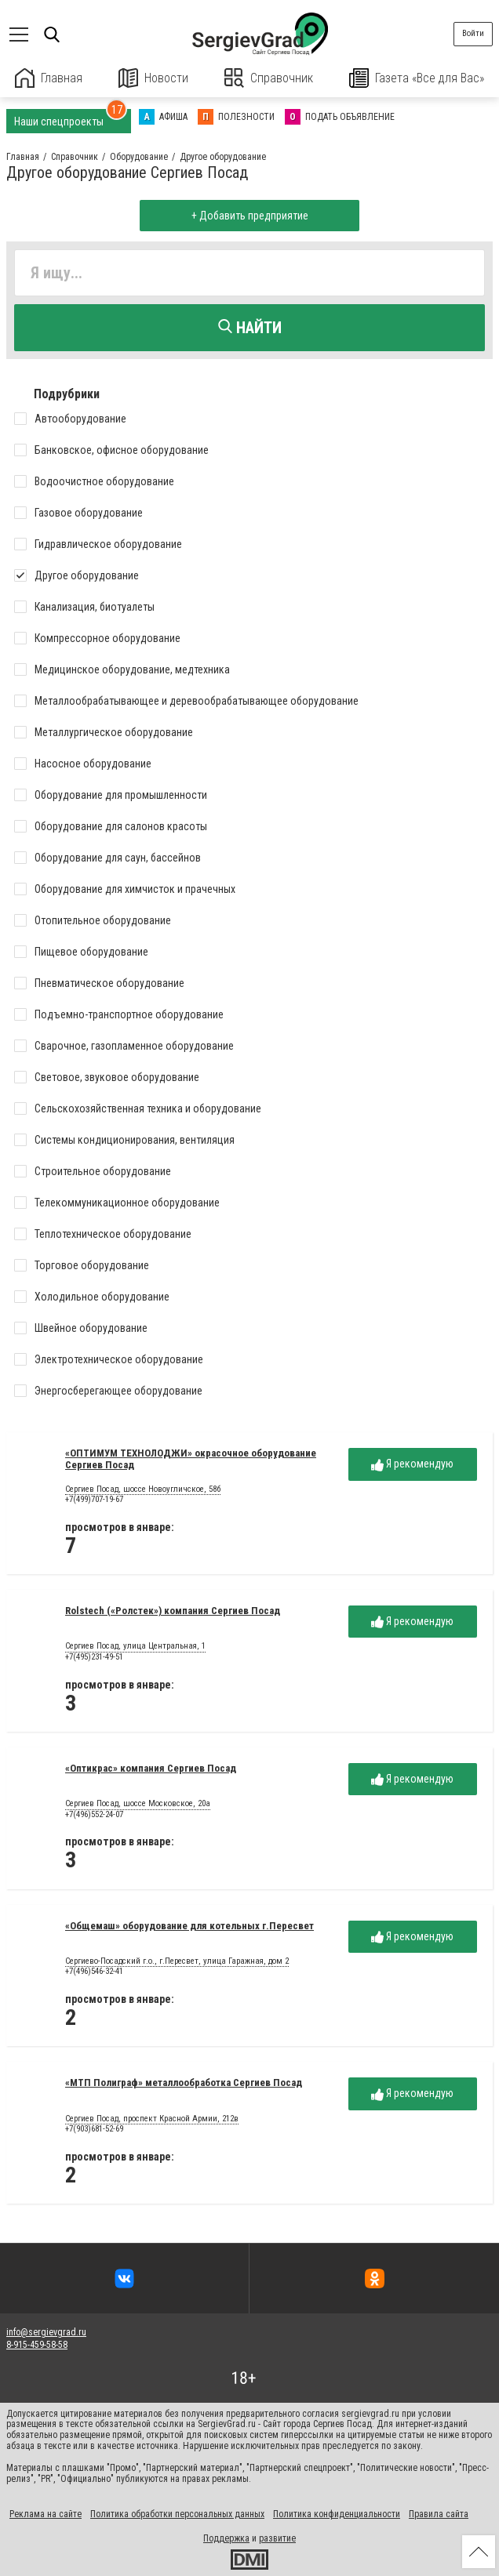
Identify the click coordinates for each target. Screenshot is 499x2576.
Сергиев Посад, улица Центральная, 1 (135, 1646)
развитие (277, 2538)
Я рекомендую (412, 1464)
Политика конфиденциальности (336, 2514)
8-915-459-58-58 (36, 2344)
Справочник (268, 78)
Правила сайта (438, 2514)
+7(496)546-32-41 (94, 1971)
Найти (250, 327)
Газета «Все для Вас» (416, 78)
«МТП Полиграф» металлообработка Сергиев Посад (183, 2082)
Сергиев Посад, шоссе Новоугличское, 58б (142, 1489)
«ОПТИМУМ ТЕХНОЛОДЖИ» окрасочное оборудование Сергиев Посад (190, 1459)
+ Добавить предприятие (249, 215)
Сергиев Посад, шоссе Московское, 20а (137, 1804)
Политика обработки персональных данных (177, 2514)
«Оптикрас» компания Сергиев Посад (150, 1768)
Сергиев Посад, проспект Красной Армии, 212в (152, 2119)
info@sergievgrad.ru (46, 2332)
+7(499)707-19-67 (94, 1499)
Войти (473, 33)
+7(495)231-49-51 (94, 1657)
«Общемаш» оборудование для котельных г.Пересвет (189, 1926)
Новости (153, 78)
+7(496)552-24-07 (94, 1814)
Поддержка (226, 2538)
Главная (48, 78)
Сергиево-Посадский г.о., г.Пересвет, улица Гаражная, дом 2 (177, 1961)
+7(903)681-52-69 (94, 2129)
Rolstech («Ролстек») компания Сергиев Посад (172, 1610)
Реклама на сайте (45, 2514)
